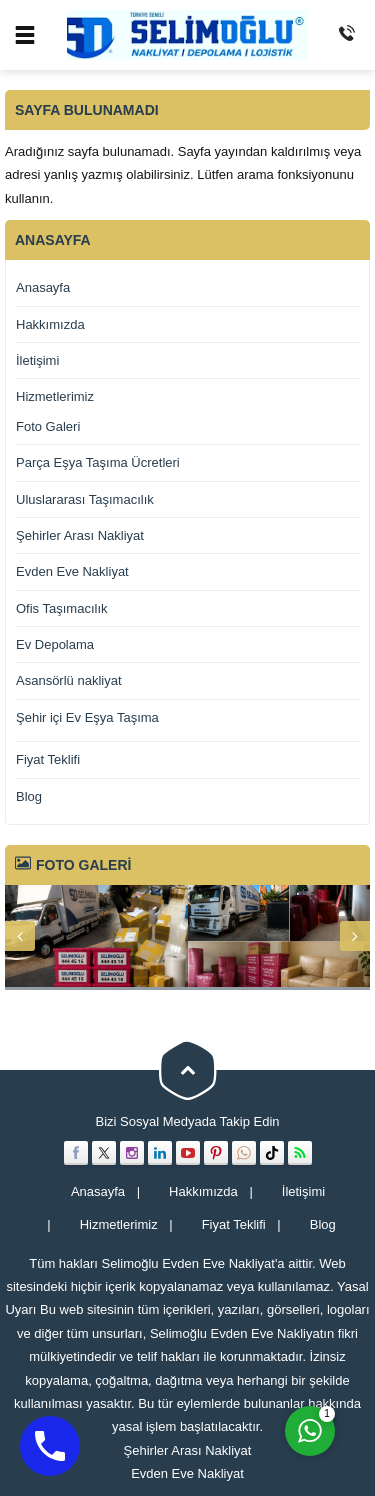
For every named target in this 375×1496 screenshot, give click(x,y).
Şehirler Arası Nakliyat (80, 535)
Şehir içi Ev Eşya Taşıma (87, 717)
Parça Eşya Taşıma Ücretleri (98, 462)
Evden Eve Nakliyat (72, 571)
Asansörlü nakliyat (69, 680)
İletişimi (37, 360)
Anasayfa (43, 287)
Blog (29, 796)
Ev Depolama (55, 644)
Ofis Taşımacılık (62, 608)
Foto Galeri (48, 426)
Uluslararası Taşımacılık (85, 499)
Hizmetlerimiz (55, 396)
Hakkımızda (50, 324)
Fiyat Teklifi (48, 759)
